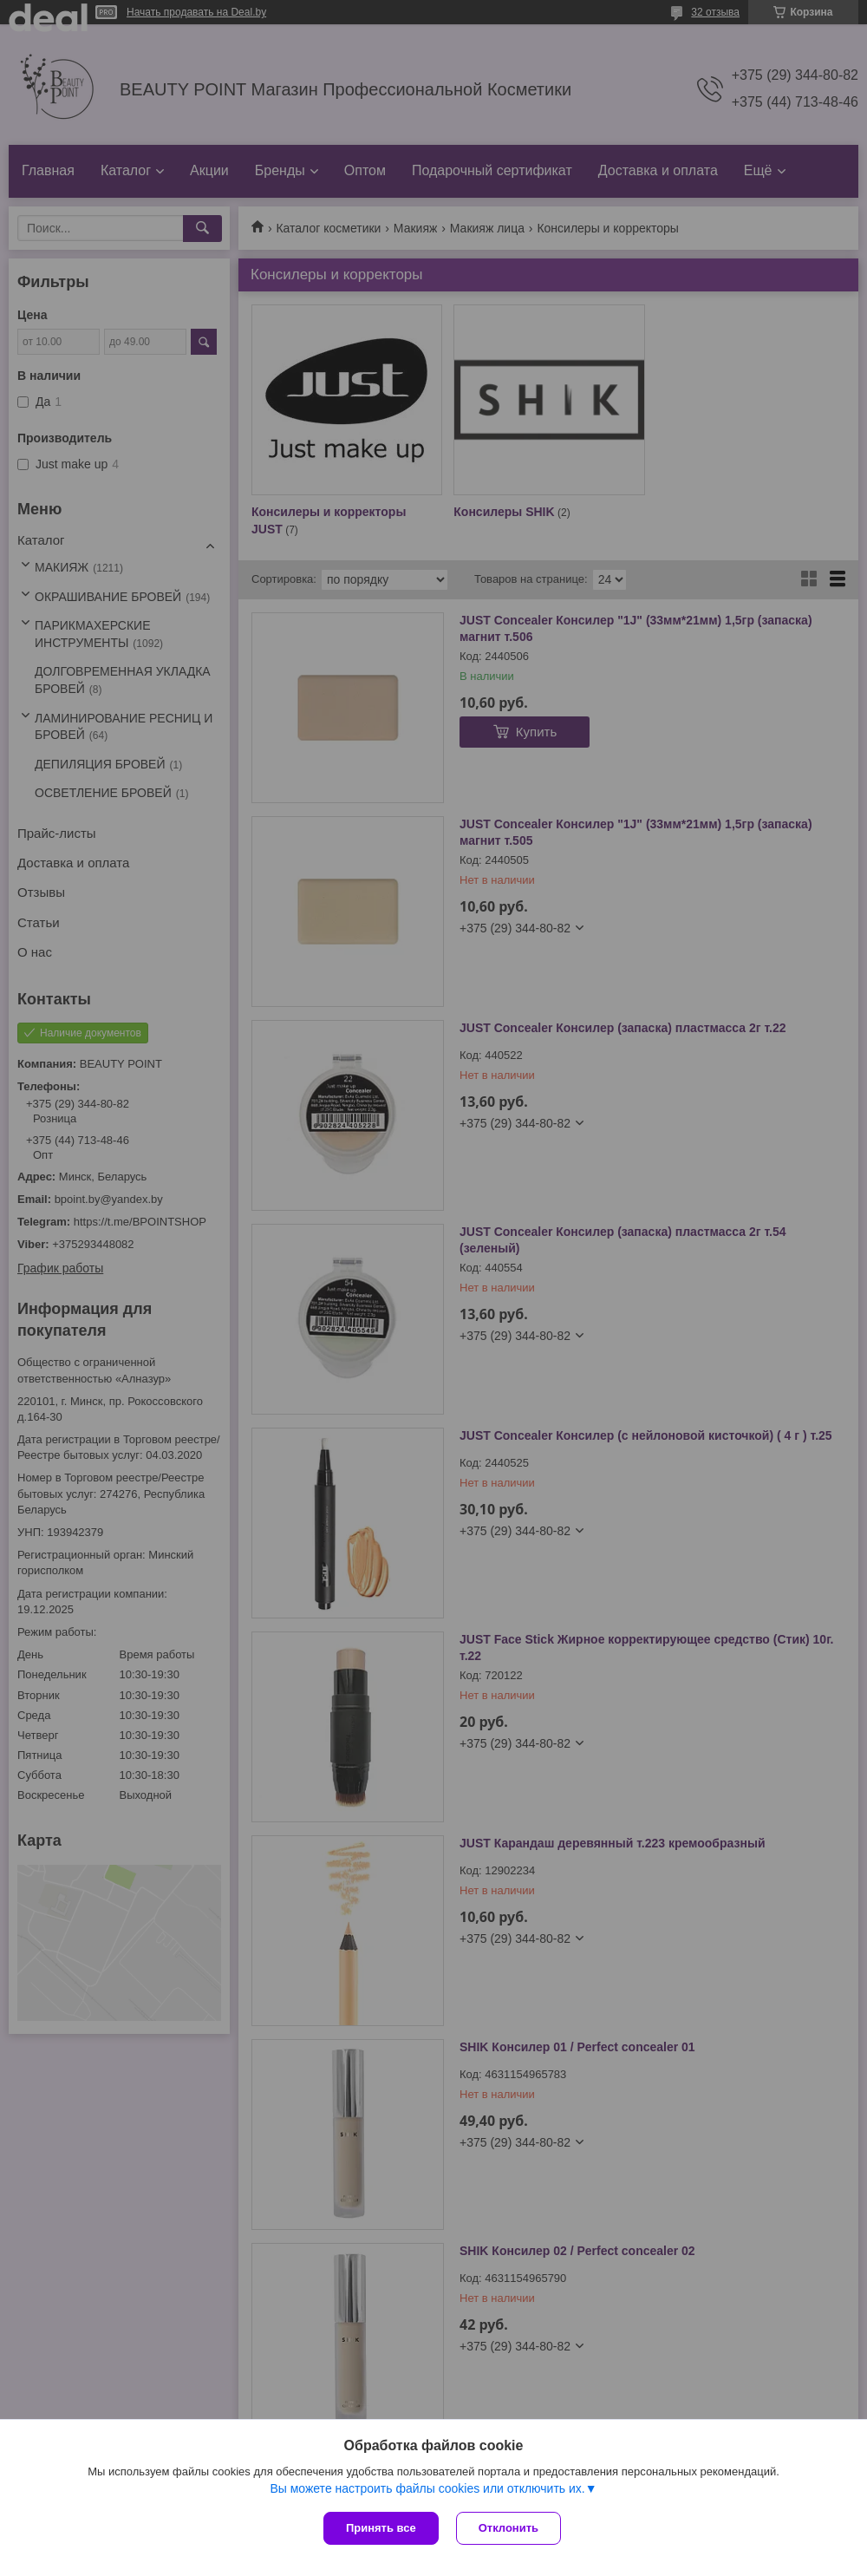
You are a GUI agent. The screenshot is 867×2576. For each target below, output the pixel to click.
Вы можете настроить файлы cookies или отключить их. (427, 2488)
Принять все (381, 2527)
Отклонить (508, 2527)
